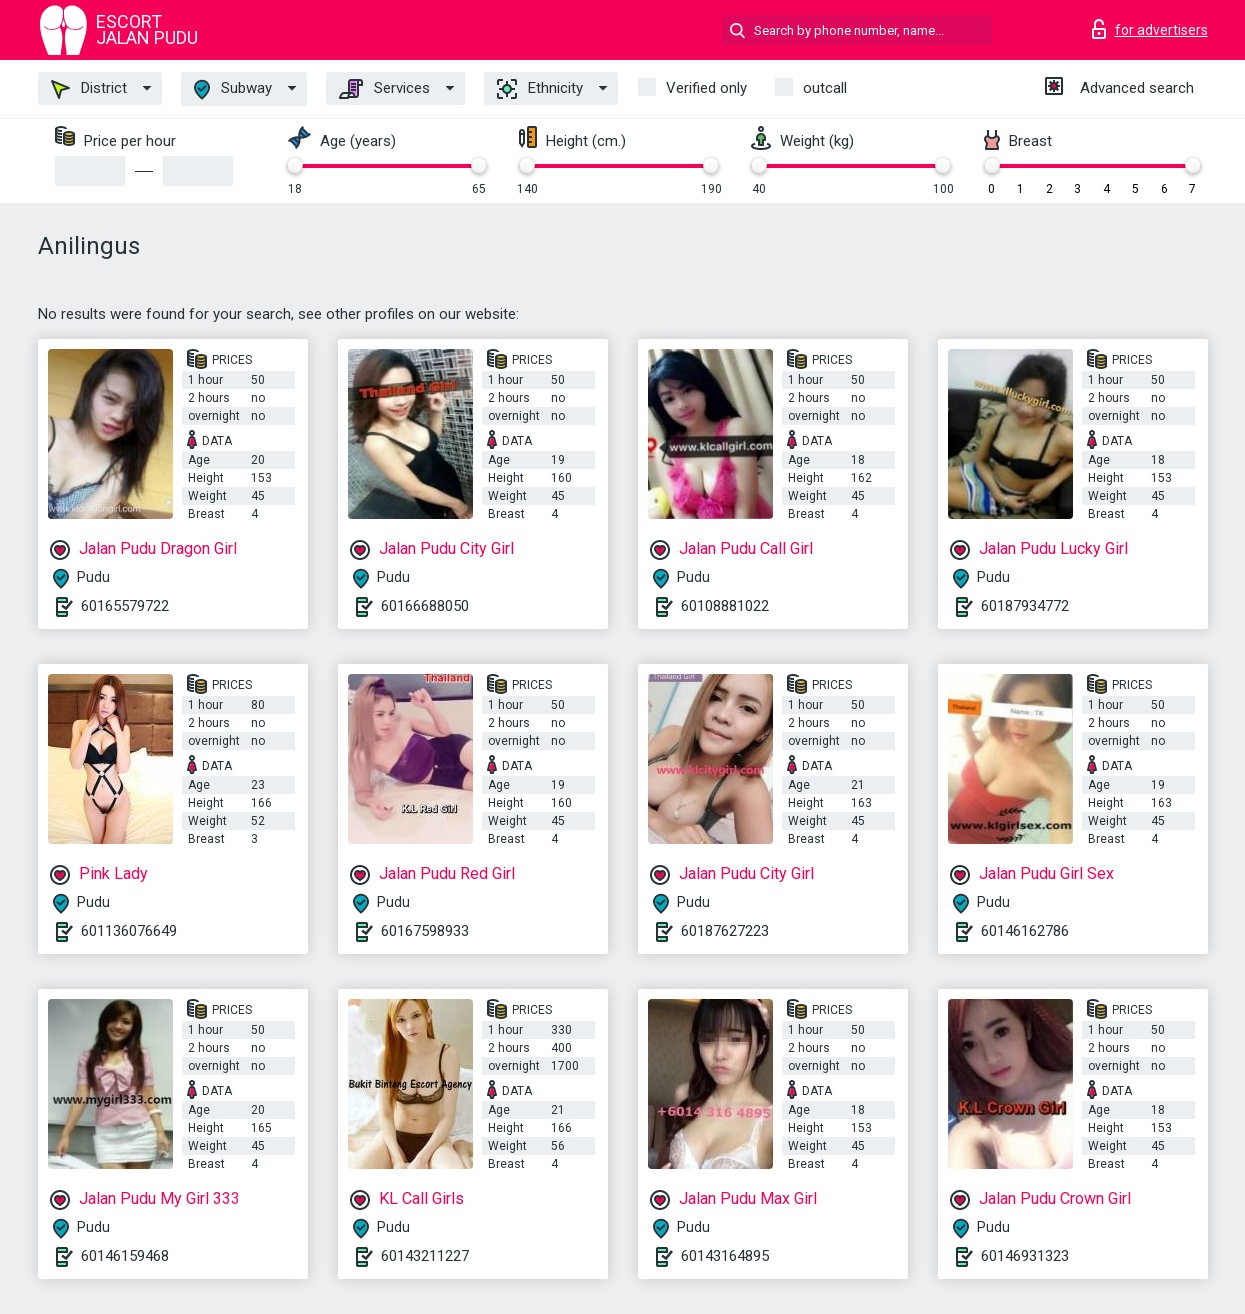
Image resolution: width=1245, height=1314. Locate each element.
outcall (825, 88)
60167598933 (425, 931)
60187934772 (1025, 606)
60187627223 (725, 931)
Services (384, 89)
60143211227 (425, 1256)
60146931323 (1025, 1256)
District (89, 89)
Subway (233, 89)
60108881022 (725, 606)
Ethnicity (540, 89)
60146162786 (1025, 931)
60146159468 (125, 1256)
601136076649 (129, 931)
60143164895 (725, 1256)
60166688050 (425, 606)
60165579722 (125, 606)
